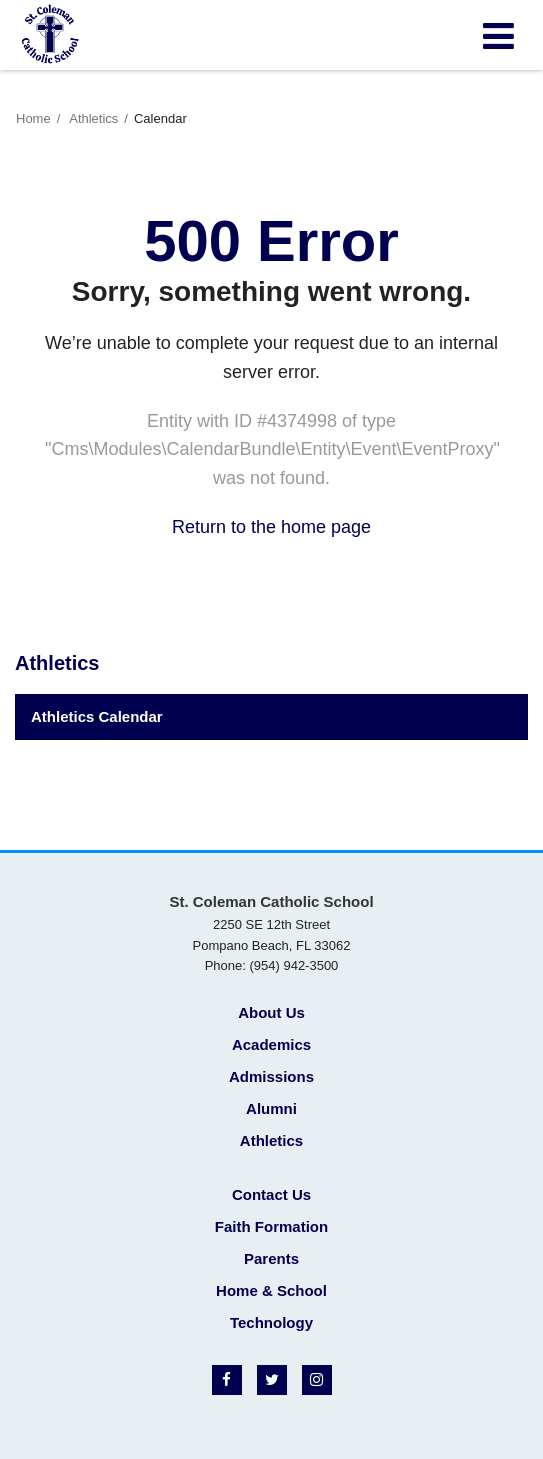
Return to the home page (271, 527)
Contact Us (271, 1194)
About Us (271, 1012)
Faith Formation (271, 1226)
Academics (271, 1044)
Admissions (271, 1076)
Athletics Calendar (97, 716)
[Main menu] (498, 35)
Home (33, 118)
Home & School (271, 1290)
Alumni (271, 1108)
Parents (271, 1258)
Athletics (93, 118)
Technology (271, 1322)
